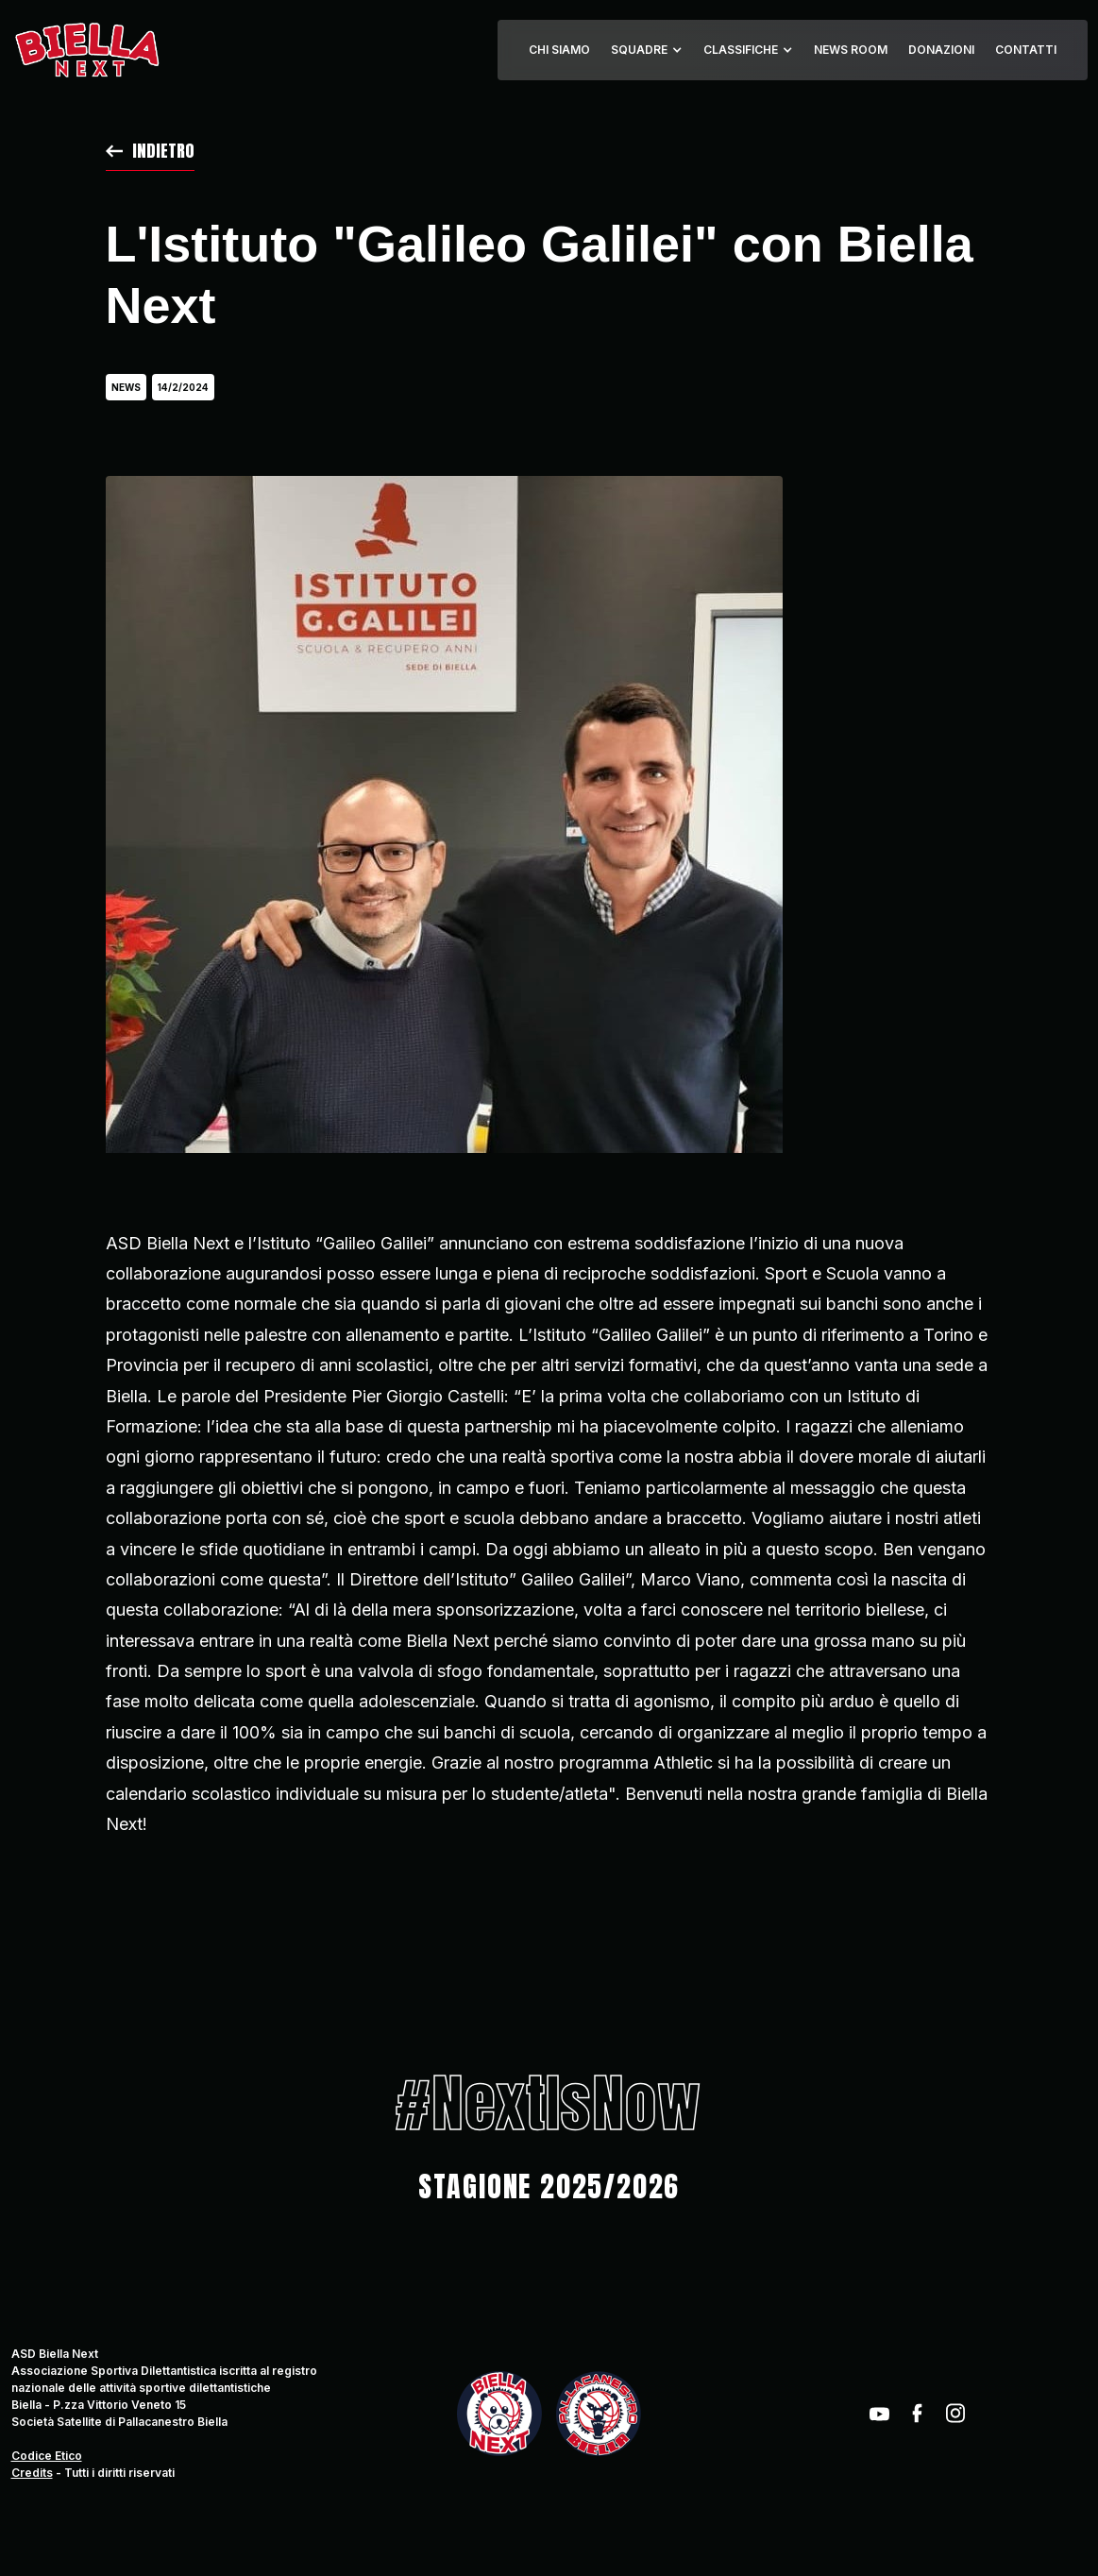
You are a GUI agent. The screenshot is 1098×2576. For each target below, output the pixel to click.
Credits (32, 2473)
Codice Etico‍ (46, 2456)
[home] (86, 50)
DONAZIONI (941, 49)
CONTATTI (1025, 49)
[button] (647, 50)
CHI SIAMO (559, 49)
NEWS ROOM (850, 49)
